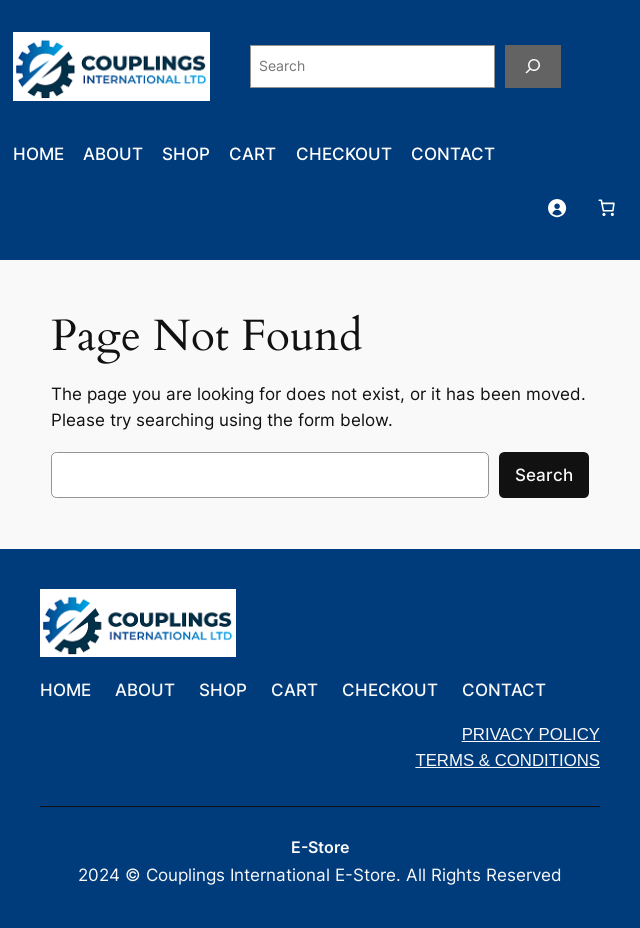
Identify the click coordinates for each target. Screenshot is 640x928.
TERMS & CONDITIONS (507, 760)
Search (544, 475)
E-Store (320, 847)
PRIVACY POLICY (531, 734)
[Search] (533, 66)
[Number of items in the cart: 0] (606, 207)
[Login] (556, 207)
